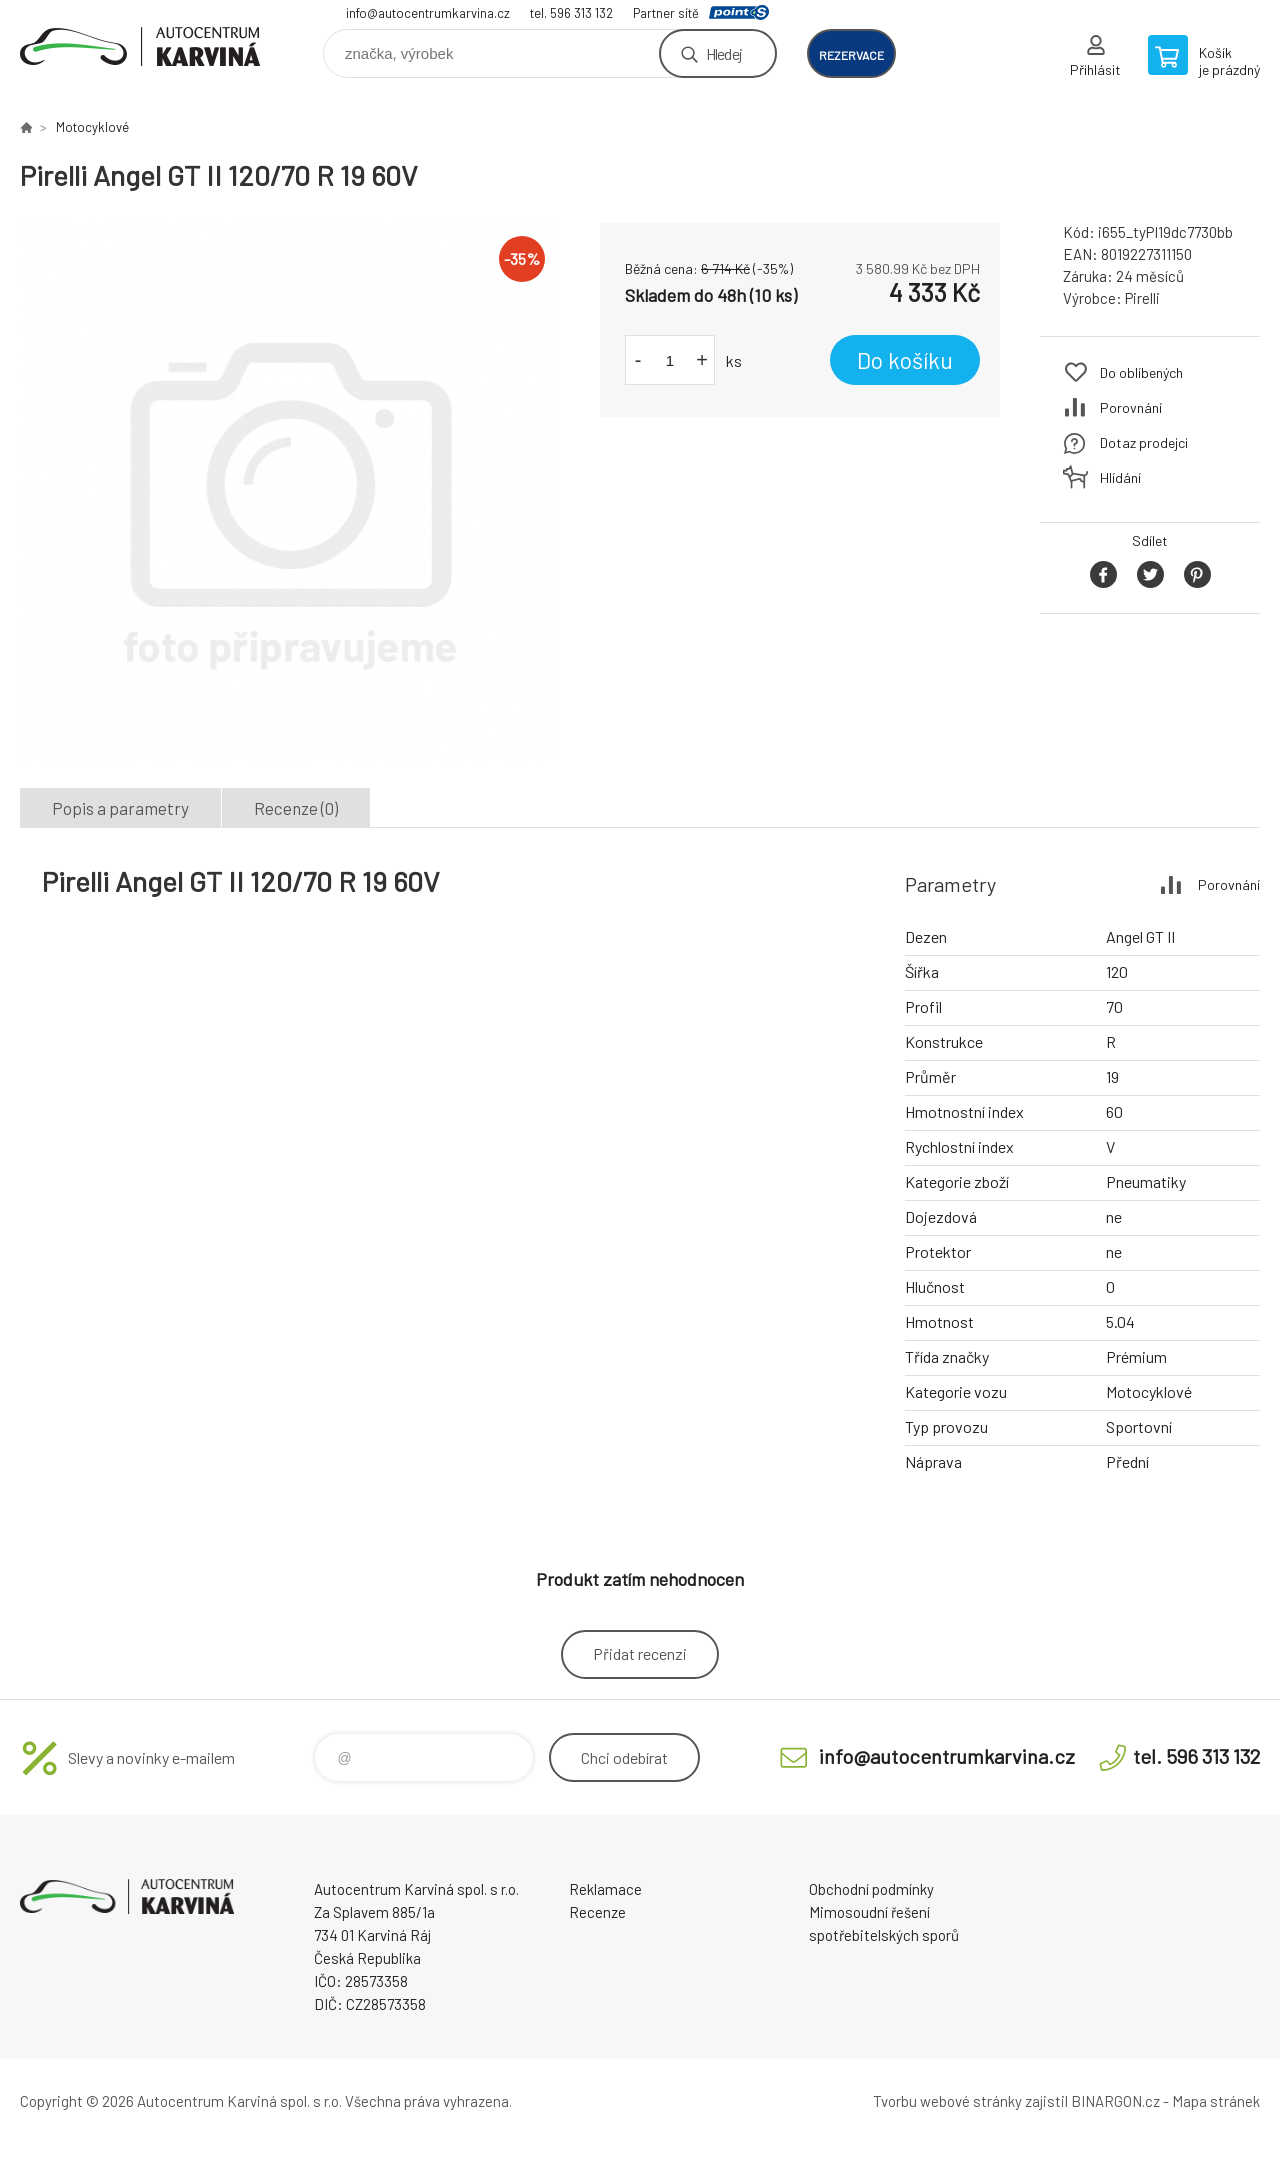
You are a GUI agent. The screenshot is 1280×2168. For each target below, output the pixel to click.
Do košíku (905, 360)
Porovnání (1131, 407)
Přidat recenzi (640, 1653)
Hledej (724, 53)
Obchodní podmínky (871, 1889)
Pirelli (1142, 298)
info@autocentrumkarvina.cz (428, 13)
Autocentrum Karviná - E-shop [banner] (140, 46)
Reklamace (605, 1889)
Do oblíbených (1141, 372)
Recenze (597, 1912)
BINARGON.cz (1115, 2101)
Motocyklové (92, 127)
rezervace (851, 55)
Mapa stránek (1216, 2101)
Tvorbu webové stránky (947, 2101)
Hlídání (1120, 477)
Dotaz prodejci (1144, 442)
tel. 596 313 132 (571, 13)
